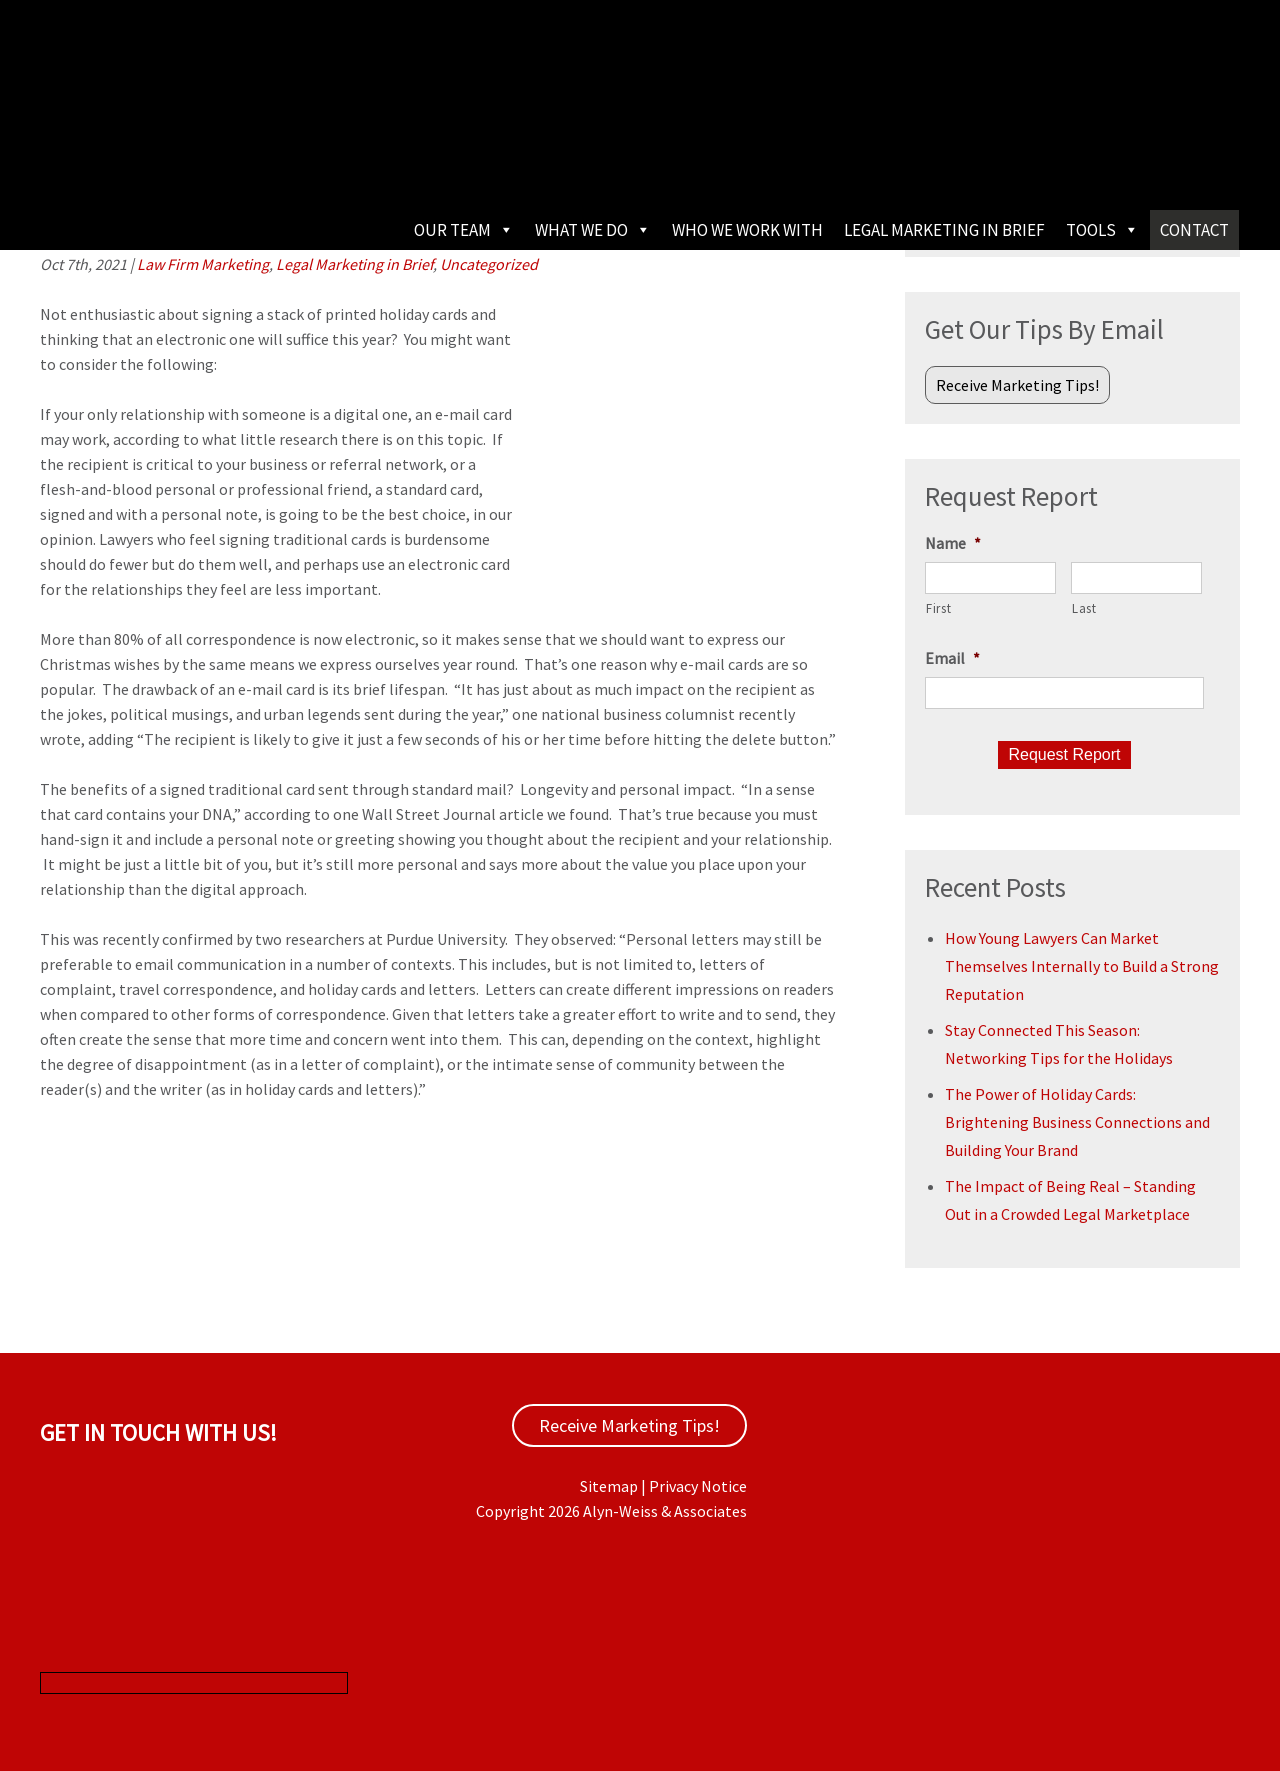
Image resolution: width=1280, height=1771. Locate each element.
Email (952, 658)
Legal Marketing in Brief (944, 230)
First (938, 608)
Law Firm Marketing (203, 264)
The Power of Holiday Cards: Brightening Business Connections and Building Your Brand (1077, 1122)
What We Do (593, 230)
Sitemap (609, 1486)
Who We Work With (747, 230)
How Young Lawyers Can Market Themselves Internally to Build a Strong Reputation (1082, 966)
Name (953, 543)
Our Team (464, 230)
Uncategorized (489, 264)
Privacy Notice (698, 1486)
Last (1084, 608)
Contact (1194, 230)
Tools (1102, 230)
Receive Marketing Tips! (1017, 385)
